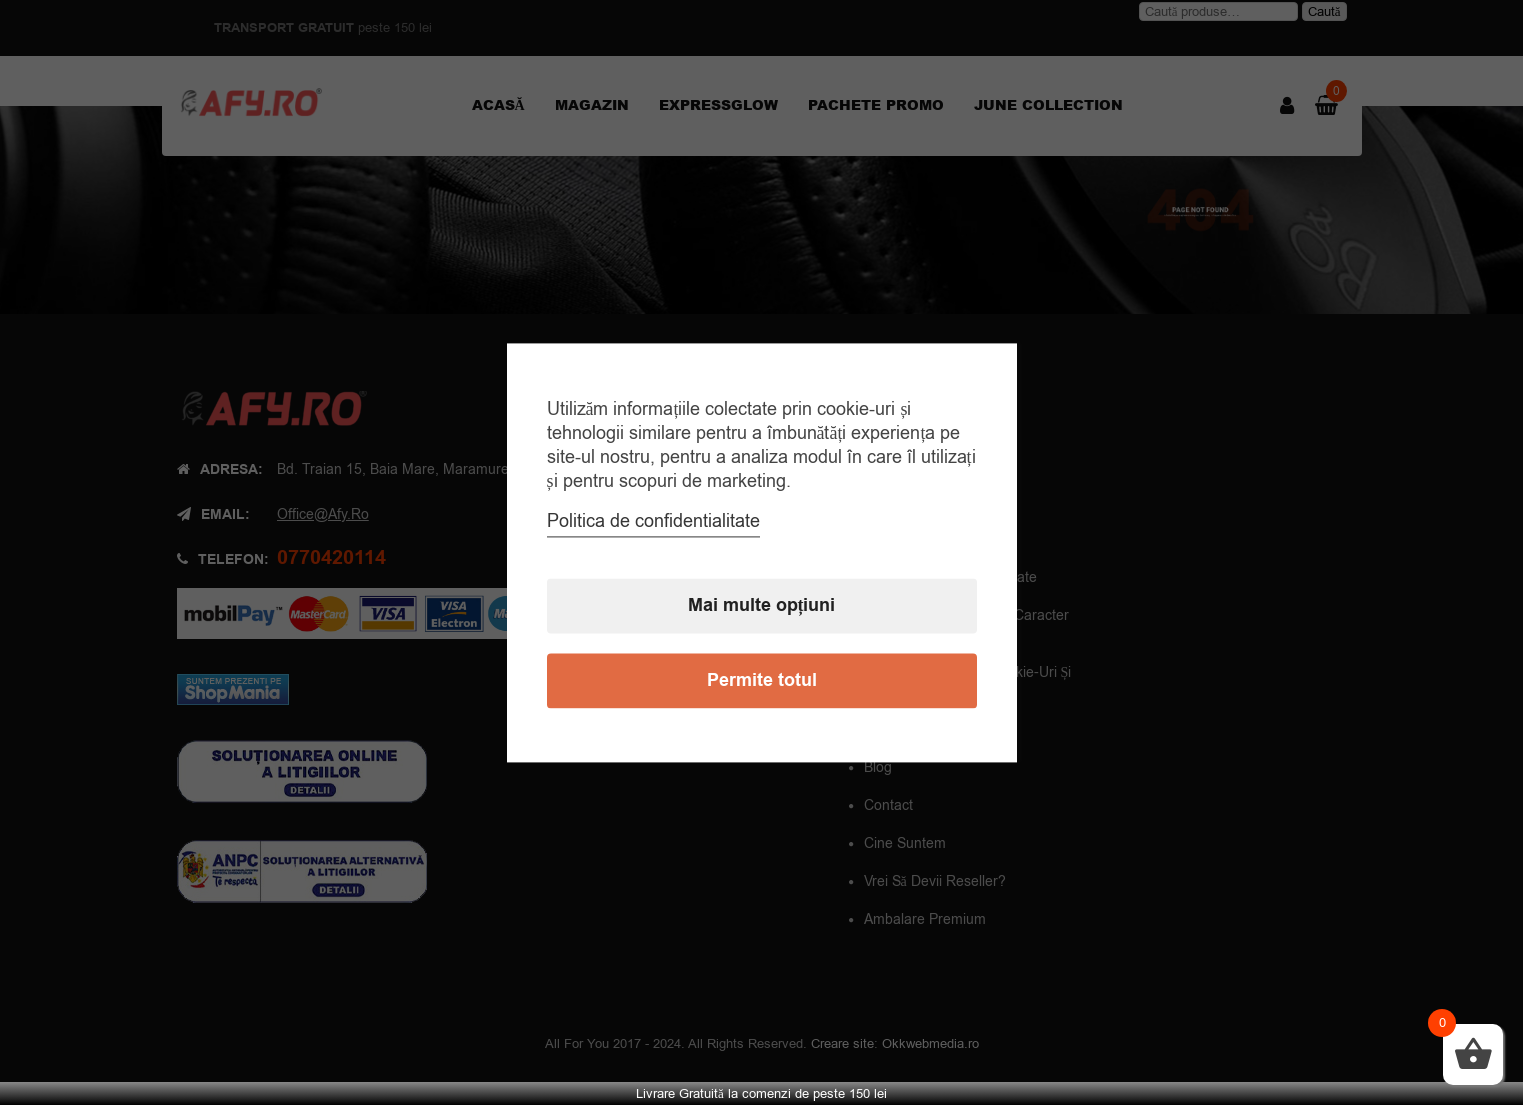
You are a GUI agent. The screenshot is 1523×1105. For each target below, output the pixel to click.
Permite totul (762, 680)
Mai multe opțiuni (762, 605)
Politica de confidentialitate (653, 521)
